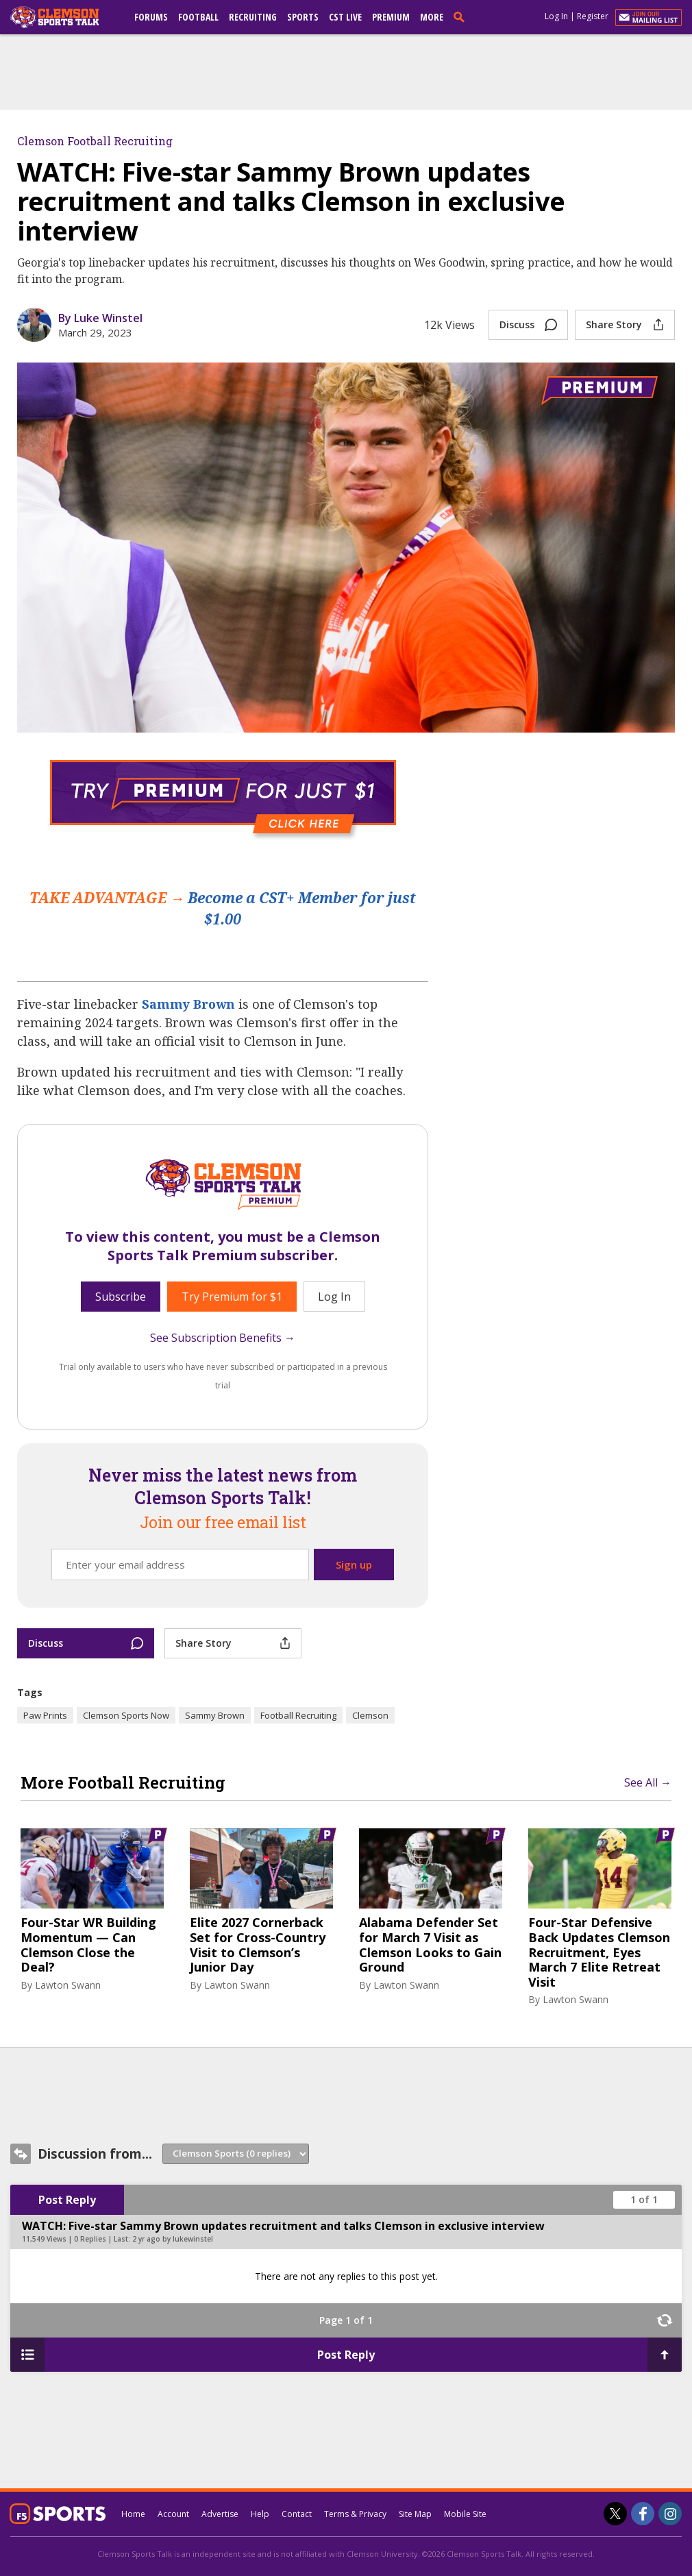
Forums (151, 16)
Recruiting (253, 16)
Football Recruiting (298, 1715)
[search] (462, 16)
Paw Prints (45, 1715)
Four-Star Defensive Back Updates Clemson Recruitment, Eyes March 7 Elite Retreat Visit (599, 1952)
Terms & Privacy (355, 2514)
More (431, 16)
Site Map (415, 2514)
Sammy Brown (188, 1004)
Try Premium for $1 (232, 1296)
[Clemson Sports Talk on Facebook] (642, 2513)
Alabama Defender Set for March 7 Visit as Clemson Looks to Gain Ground (430, 1944)
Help (260, 2514)
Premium (391, 16)
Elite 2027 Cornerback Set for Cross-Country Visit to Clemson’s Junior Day (257, 1944)
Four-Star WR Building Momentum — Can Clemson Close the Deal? (88, 1944)
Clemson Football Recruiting (95, 141)
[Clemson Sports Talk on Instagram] (670, 2513)
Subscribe (120, 1296)
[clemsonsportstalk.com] (64, 17)
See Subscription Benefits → (222, 1337)
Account (173, 2514)
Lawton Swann (68, 1984)
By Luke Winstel (100, 318)
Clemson (370, 1715)
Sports (303, 16)
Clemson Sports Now (126, 1715)
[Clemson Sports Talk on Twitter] (615, 2513)
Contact (297, 2514)
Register (592, 16)
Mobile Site (465, 2514)
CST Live (345, 16)
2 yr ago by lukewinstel (172, 2239)
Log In (556, 16)
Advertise (219, 2514)
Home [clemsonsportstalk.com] (133, 2514)
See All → (647, 1782)
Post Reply (67, 2199)
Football (198, 16)
